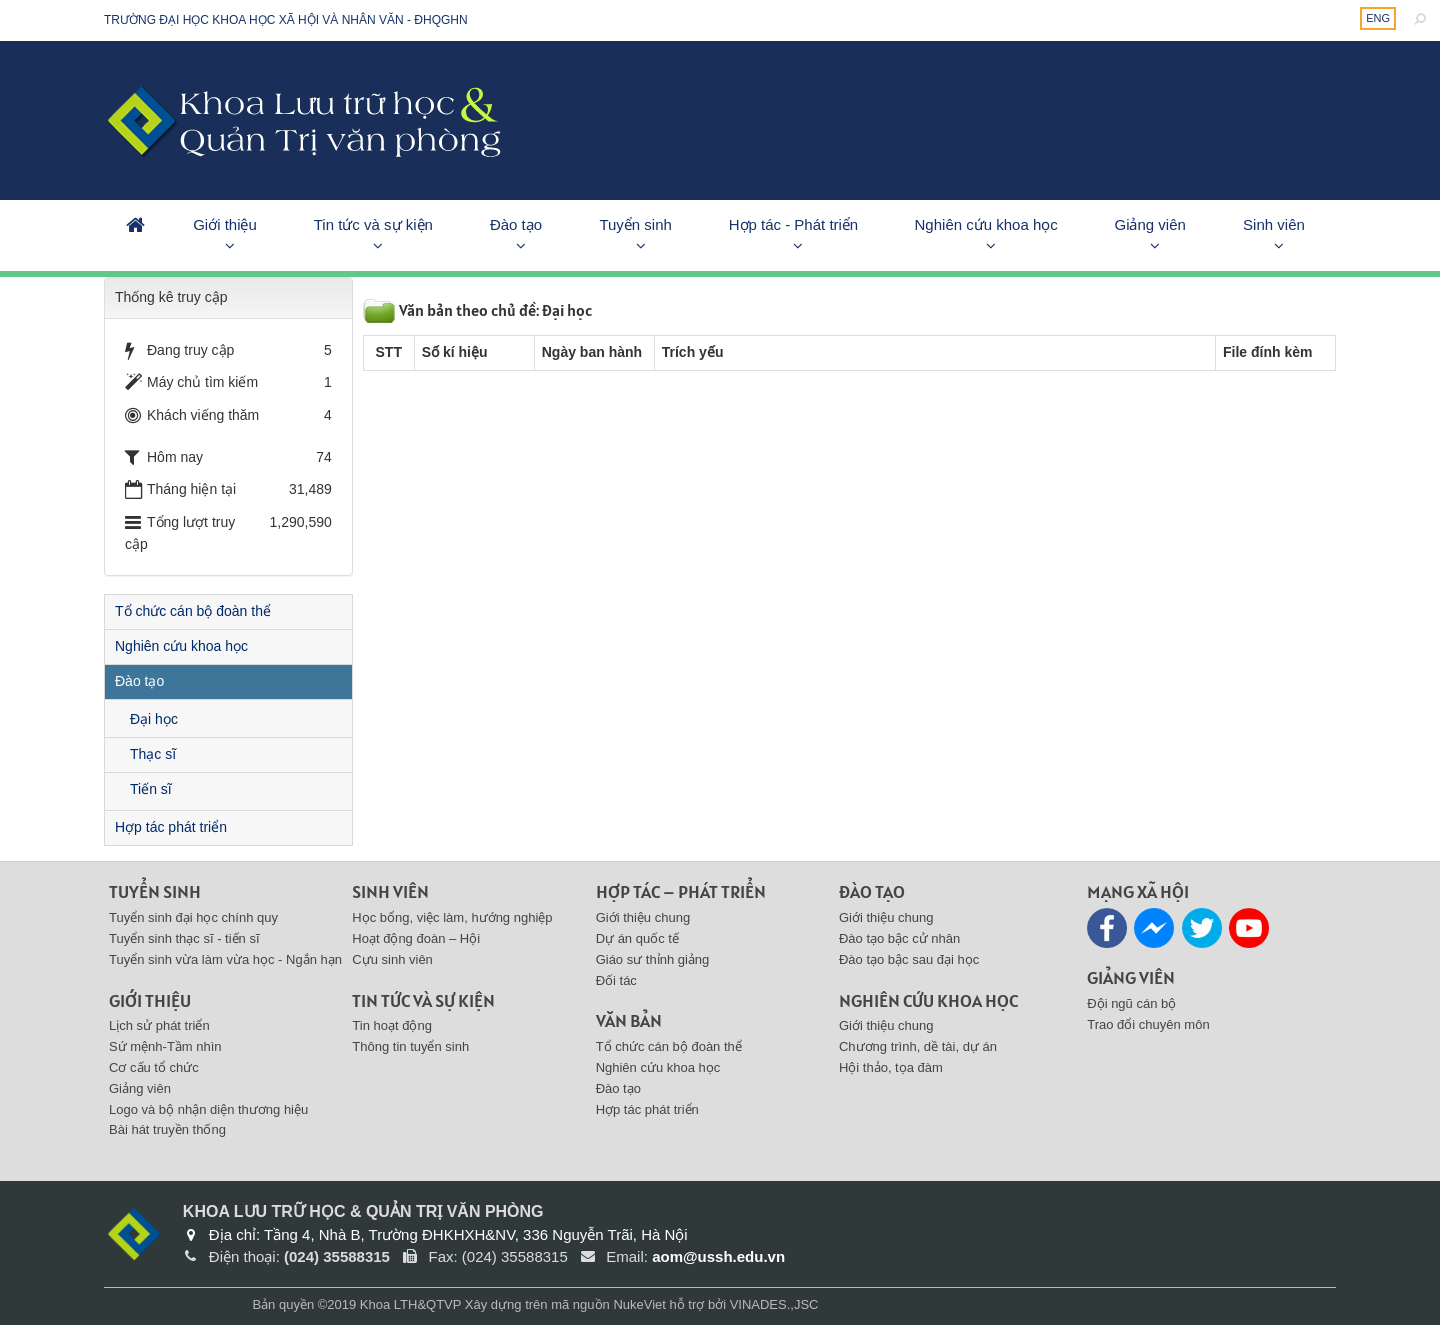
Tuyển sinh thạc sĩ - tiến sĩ (184, 938)
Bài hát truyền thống (167, 1129)
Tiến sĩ (151, 789)
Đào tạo (516, 224)
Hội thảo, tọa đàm (891, 1067)
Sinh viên (1274, 224)
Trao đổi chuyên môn (1148, 1024)
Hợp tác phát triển (171, 827)
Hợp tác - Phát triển (794, 224)
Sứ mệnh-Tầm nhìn (165, 1046)
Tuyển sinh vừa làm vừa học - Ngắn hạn (225, 959)
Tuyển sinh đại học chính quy (193, 917)
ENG (1378, 18)
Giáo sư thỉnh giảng (653, 959)
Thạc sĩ (153, 754)
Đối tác (616, 980)
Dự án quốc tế (637, 938)
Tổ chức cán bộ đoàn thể (193, 611)
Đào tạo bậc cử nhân (899, 938)
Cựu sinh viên (392, 959)
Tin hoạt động (392, 1025)
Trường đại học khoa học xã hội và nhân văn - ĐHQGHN (286, 20)
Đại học (154, 719)
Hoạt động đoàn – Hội (416, 938)
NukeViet (639, 1304)
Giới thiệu (225, 224)
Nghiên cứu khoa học (986, 224)
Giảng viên (1149, 224)
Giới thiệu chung (643, 917)
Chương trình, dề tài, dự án (918, 1046)
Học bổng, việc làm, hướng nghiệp (452, 917)
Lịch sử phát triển (159, 1025)
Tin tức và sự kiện (373, 224)
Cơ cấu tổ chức (154, 1067)
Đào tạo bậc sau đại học (909, 959)
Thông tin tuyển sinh (410, 1046)
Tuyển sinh (635, 224)
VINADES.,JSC (774, 1304)
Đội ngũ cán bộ (1131, 1003)
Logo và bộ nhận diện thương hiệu (208, 1109)
